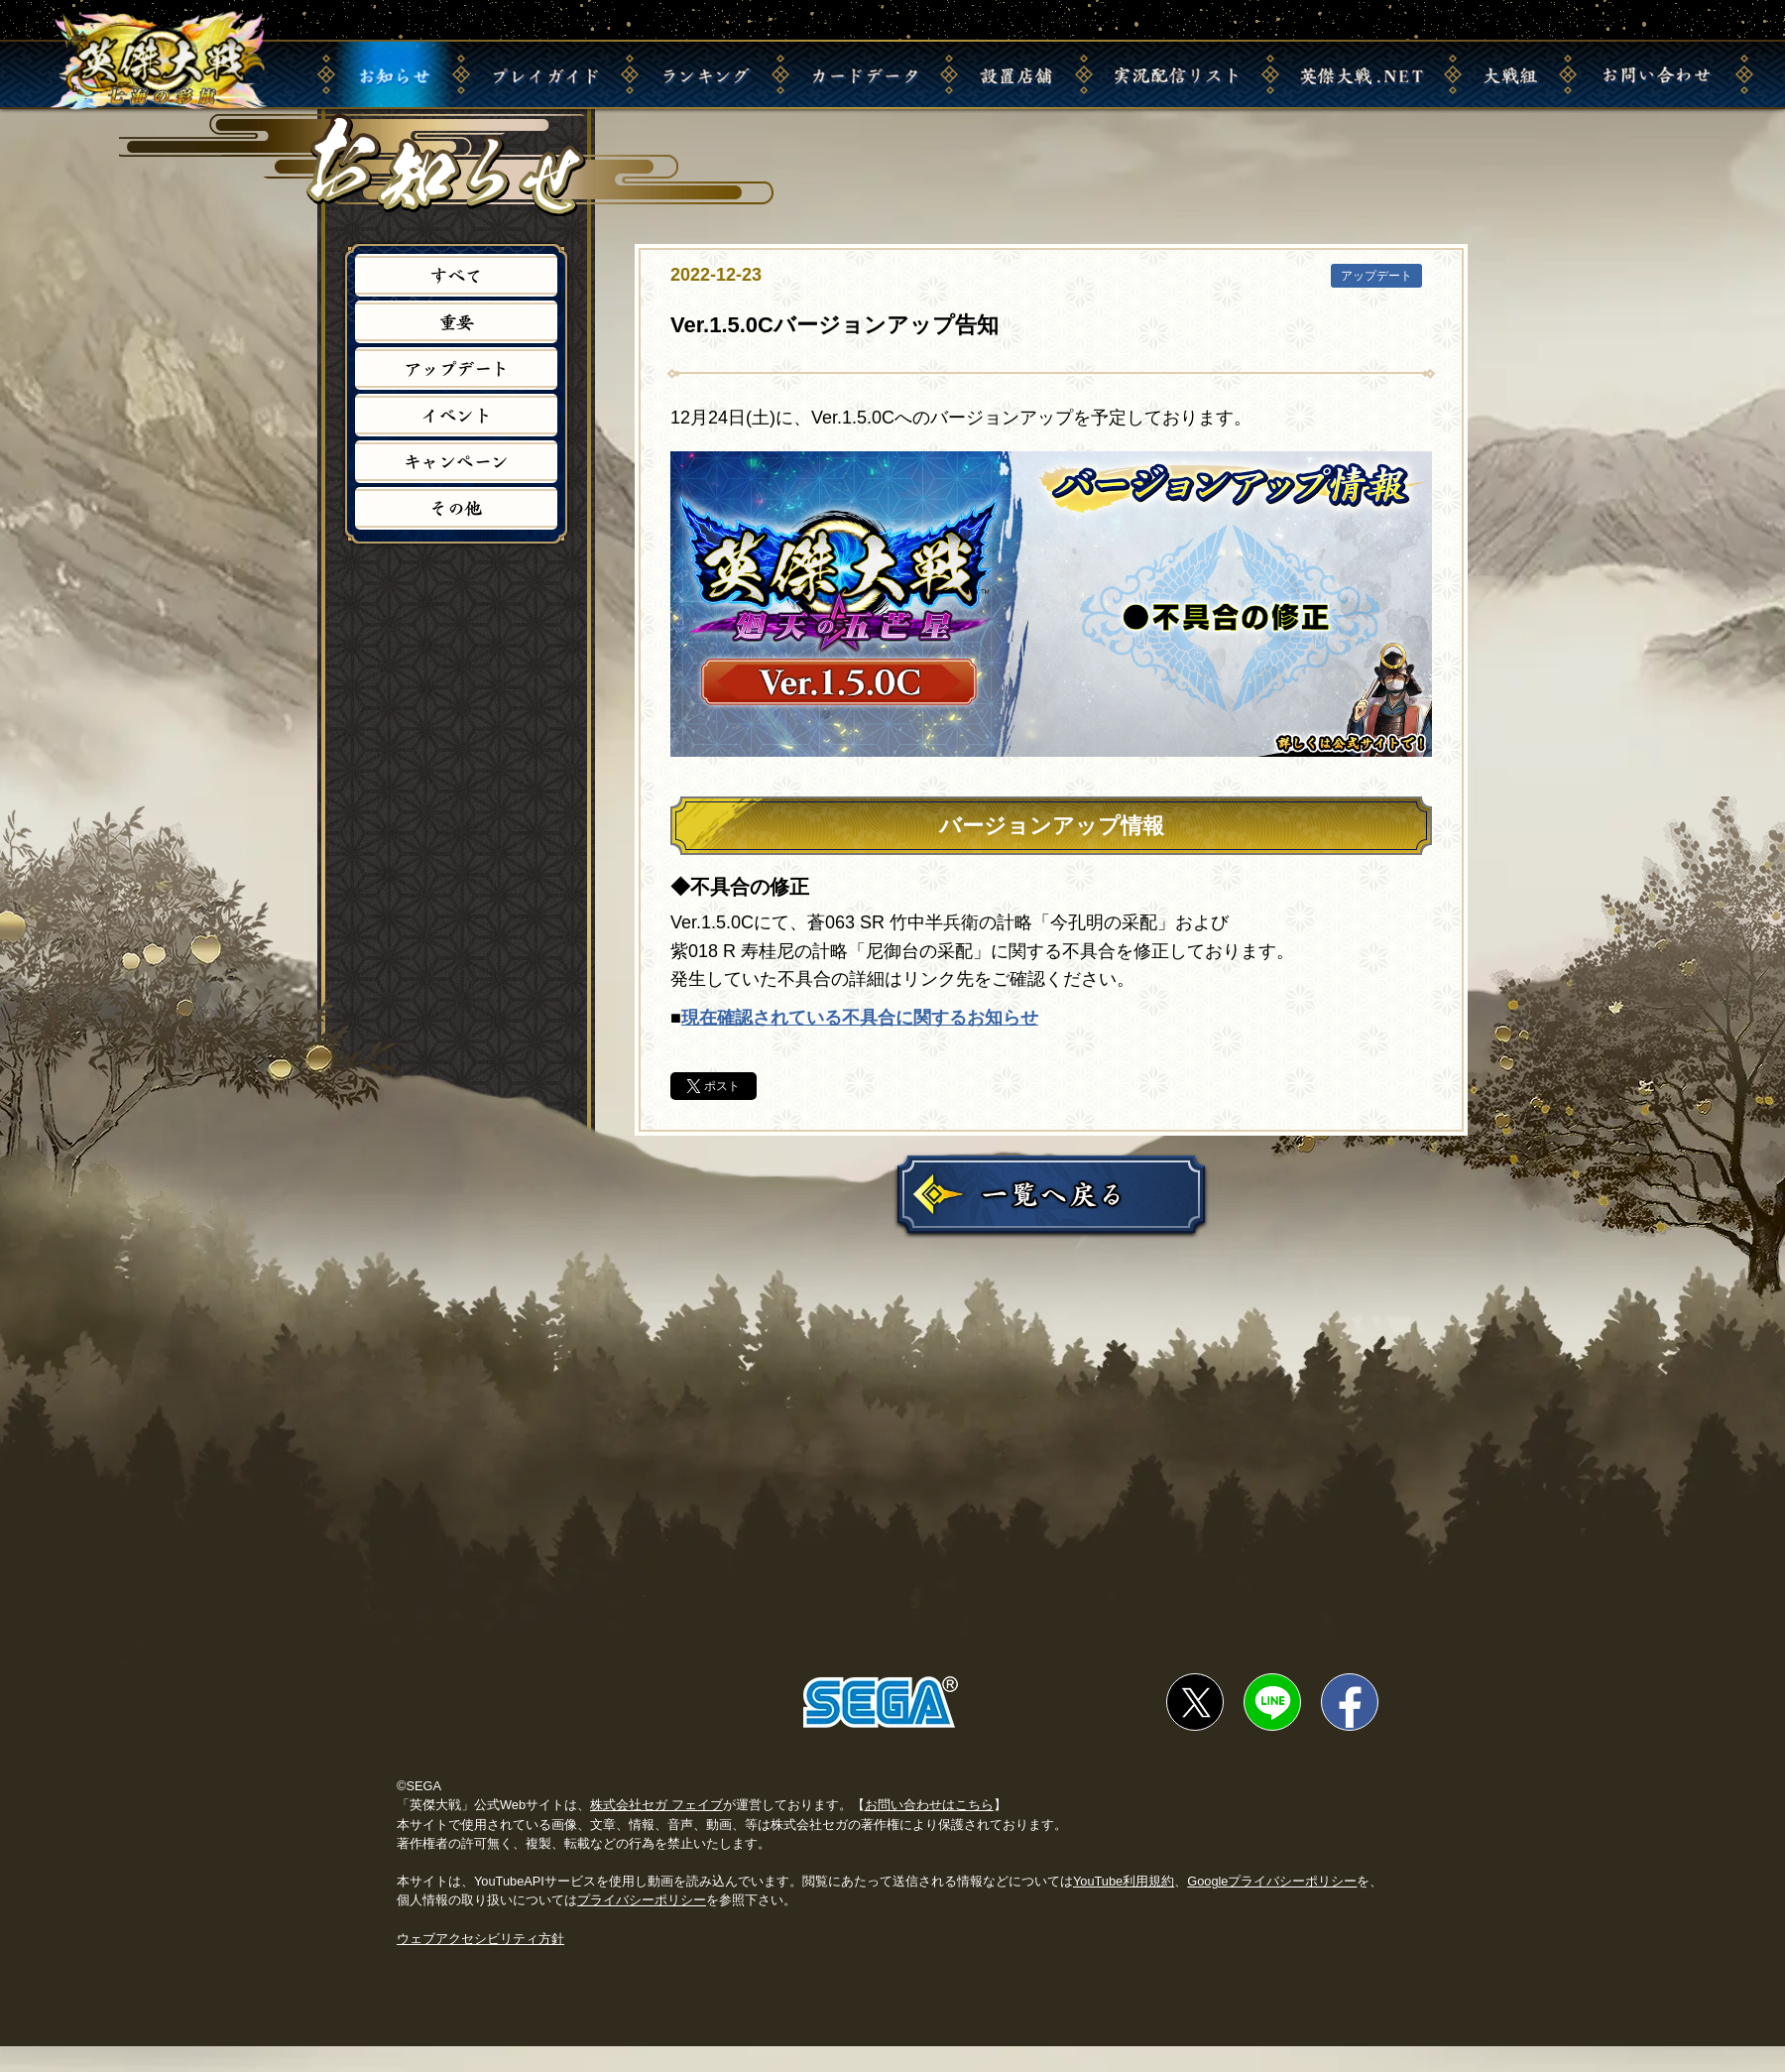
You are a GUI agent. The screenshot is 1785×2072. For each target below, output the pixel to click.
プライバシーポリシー (641, 1925)
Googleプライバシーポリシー (1272, 1906)
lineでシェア (1272, 1728)
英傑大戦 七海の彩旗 (168, 62)
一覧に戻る (1051, 1194)
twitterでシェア (1195, 1728)
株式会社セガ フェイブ (656, 1830)
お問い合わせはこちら (929, 1830)
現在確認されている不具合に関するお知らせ (859, 1018)
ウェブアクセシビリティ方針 (480, 1963)
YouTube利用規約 (1123, 1906)
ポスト (722, 1086)
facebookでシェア (1349, 1728)
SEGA (880, 1728)
